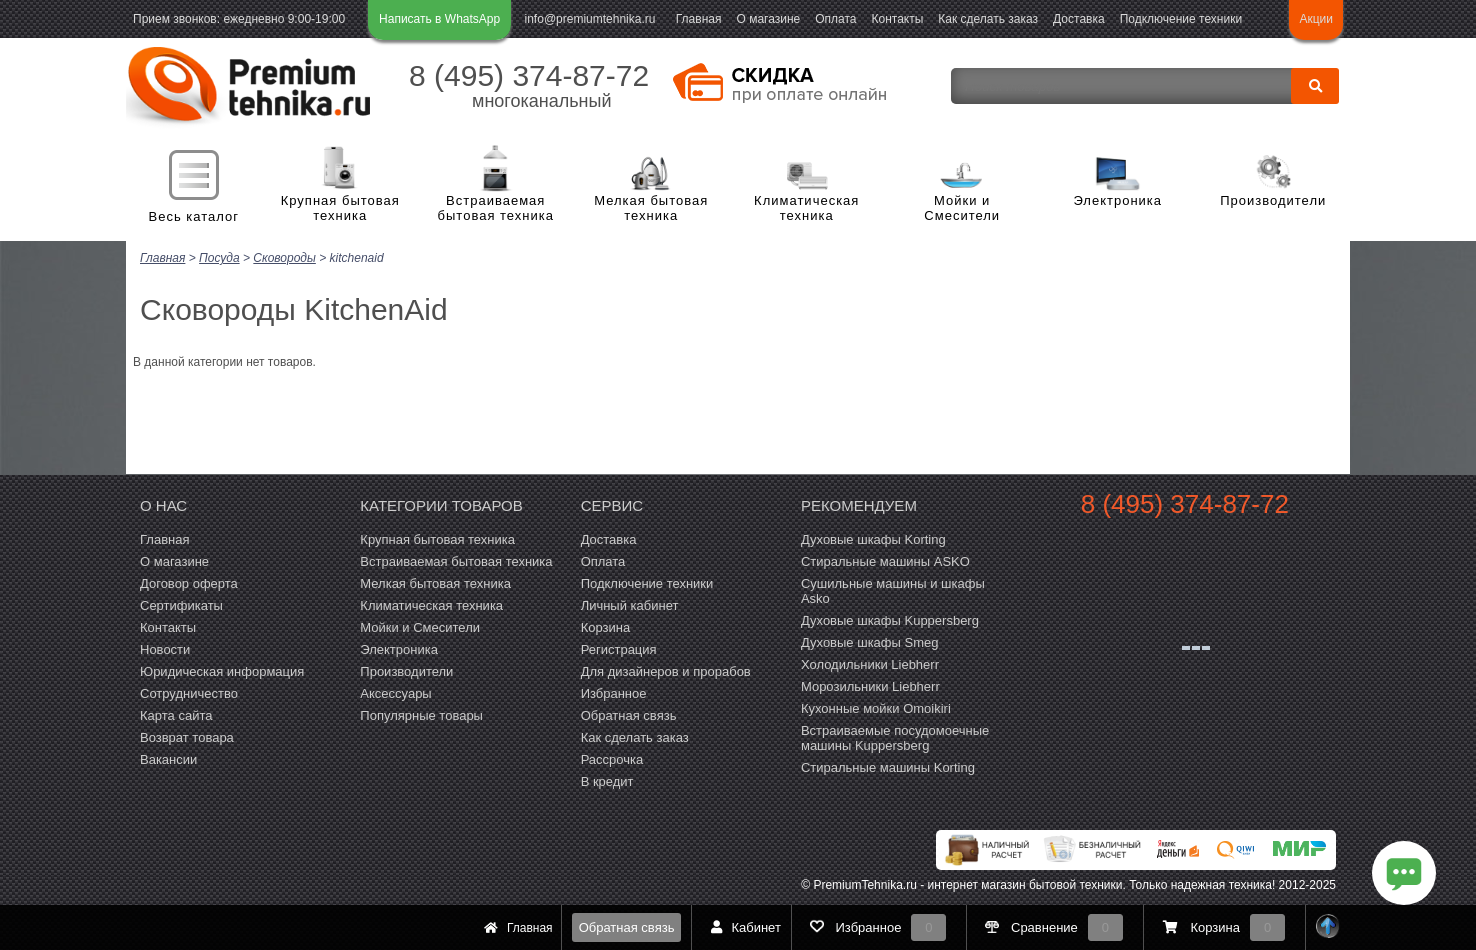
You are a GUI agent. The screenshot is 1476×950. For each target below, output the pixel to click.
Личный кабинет (630, 603)
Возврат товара (187, 735)
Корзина (606, 625)
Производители (1273, 200)
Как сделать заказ (988, 19)
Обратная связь (627, 927)
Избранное (614, 691)
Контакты (898, 19)
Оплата (835, 19)
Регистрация (619, 647)
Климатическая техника (806, 208)
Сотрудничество (189, 691)
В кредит (607, 779)
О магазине (768, 19)
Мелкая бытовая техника (651, 208)
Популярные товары (421, 713)
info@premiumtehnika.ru (590, 19)
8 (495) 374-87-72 (529, 75)
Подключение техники (1181, 19)
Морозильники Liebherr (870, 684)
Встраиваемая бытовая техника (496, 208)
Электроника (1117, 200)
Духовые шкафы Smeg (870, 640)
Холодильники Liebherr (870, 662)
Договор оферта (189, 581)
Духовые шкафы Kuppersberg (890, 618)
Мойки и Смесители (962, 208)
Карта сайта (176, 713)
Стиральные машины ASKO (885, 559)
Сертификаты (181, 603)
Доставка (1079, 19)
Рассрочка (612, 757)
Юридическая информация (222, 669)
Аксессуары (395, 691)
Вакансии (168, 757)
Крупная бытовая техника (340, 208)
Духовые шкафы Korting (873, 537)
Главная (699, 19)
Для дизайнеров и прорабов (666, 669)
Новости (165, 647)
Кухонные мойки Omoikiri (876, 706)
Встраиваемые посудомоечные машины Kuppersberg (895, 736)
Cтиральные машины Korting (888, 765)
